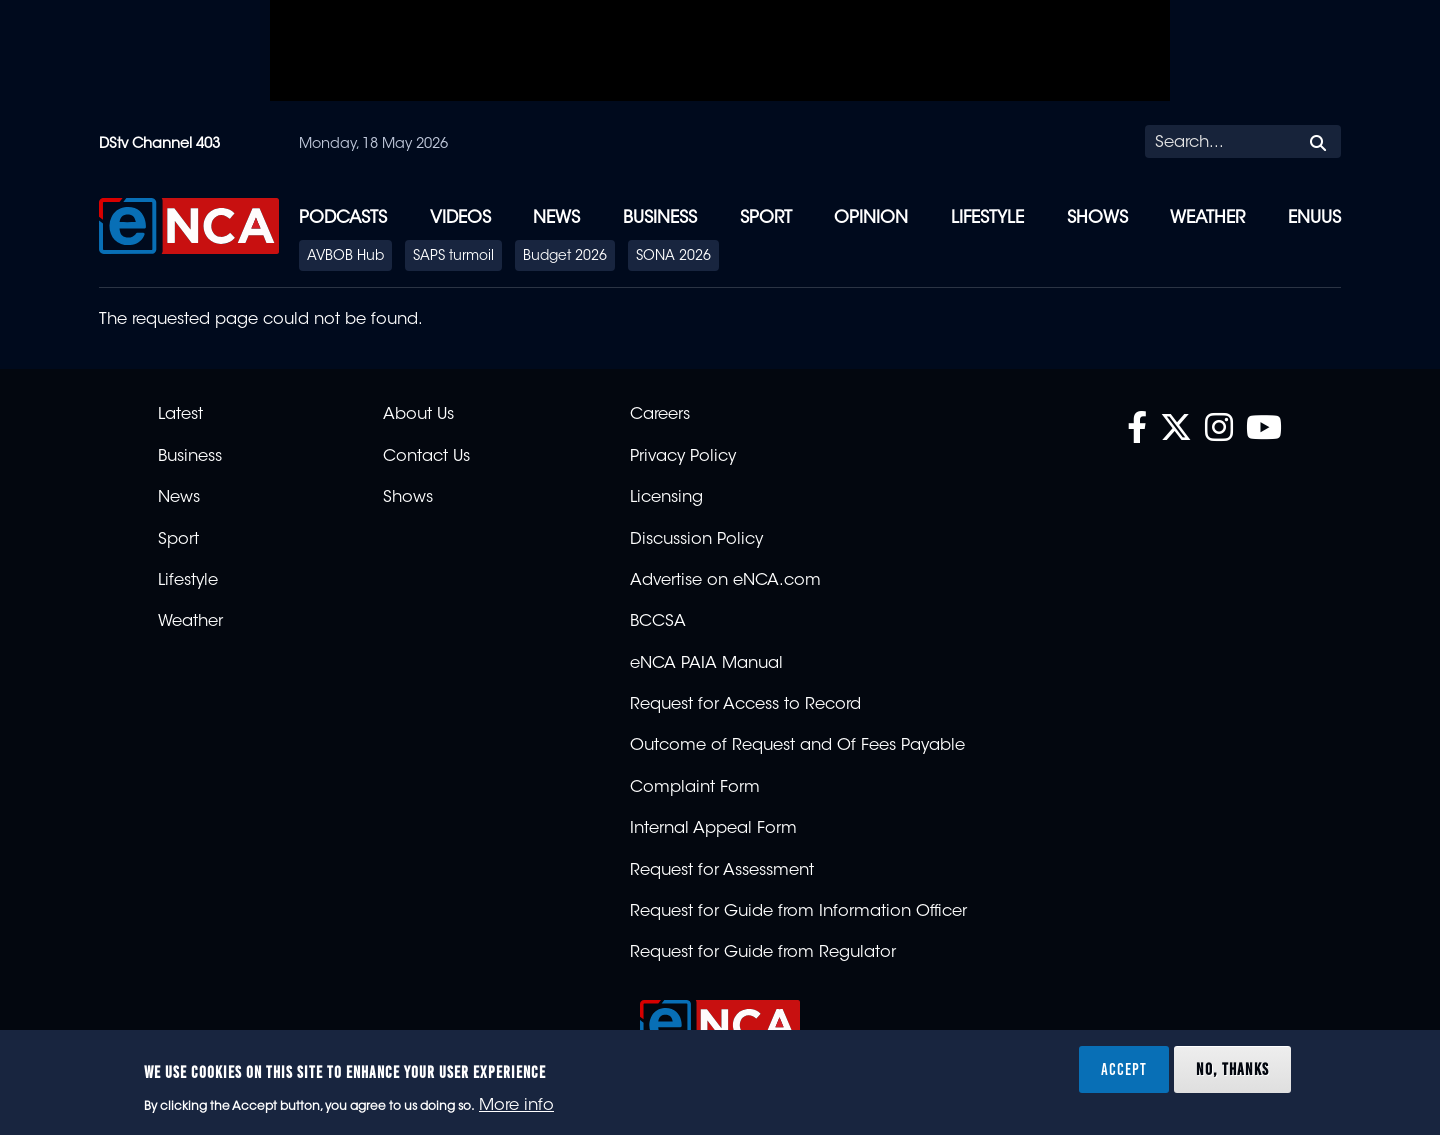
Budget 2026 (565, 257)
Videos (460, 218)
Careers (660, 415)
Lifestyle (987, 218)
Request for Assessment (722, 871)
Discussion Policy (696, 540)
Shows (1097, 218)
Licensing (666, 498)
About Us (418, 415)
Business (660, 218)
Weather (1207, 218)
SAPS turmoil (453, 257)
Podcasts (343, 218)
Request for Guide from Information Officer (798, 912)
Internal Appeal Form (713, 829)
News (556, 218)
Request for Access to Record (745, 705)
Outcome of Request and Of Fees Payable (797, 746)
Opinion (871, 218)
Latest (180, 415)
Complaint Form (695, 788)
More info (516, 1106)
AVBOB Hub (345, 257)
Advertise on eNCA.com (725, 581)
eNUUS (1314, 218)
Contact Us (426, 457)
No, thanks (1232, 1069)
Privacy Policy (683, 457)
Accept (1124, 1069)
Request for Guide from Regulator (763, 953)
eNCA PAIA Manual (706, 664)
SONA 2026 (673, 257)
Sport (766, 218)
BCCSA (658, 622)
